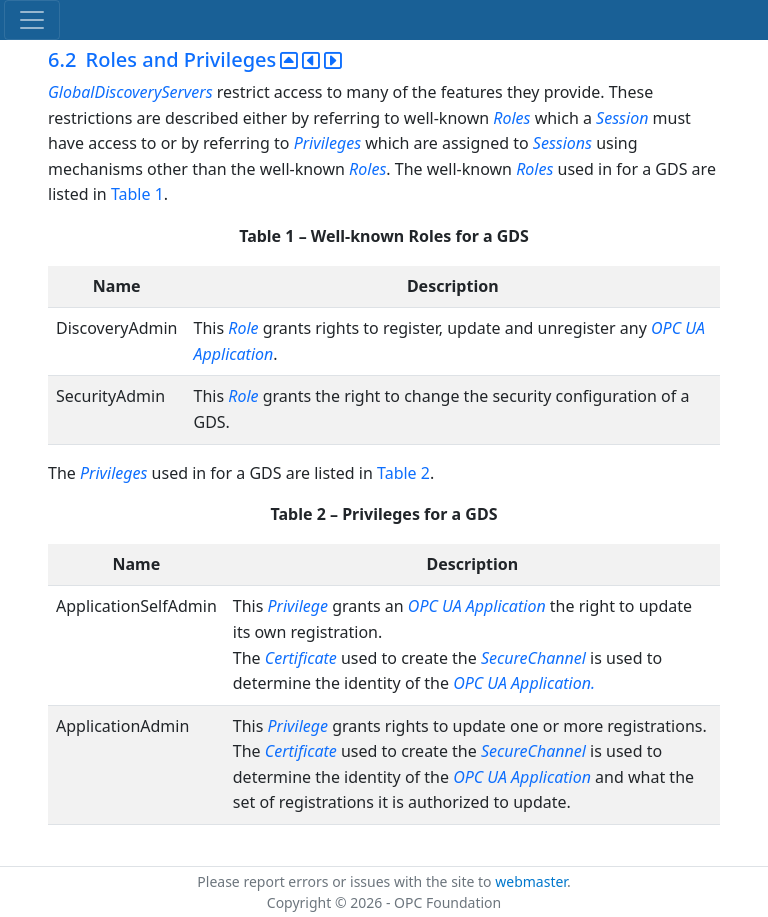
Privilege (298, 606)
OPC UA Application (477, 606)
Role (245, 328)
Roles (511, 118)
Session (622, 118)
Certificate (301, 658)
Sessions (562, 143)
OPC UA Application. (524, 683)
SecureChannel (533, 658)
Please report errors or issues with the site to (346, 881)
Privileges (327, 143)
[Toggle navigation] (32, 20)
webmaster (531, 881)
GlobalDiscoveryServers (130, 92)
